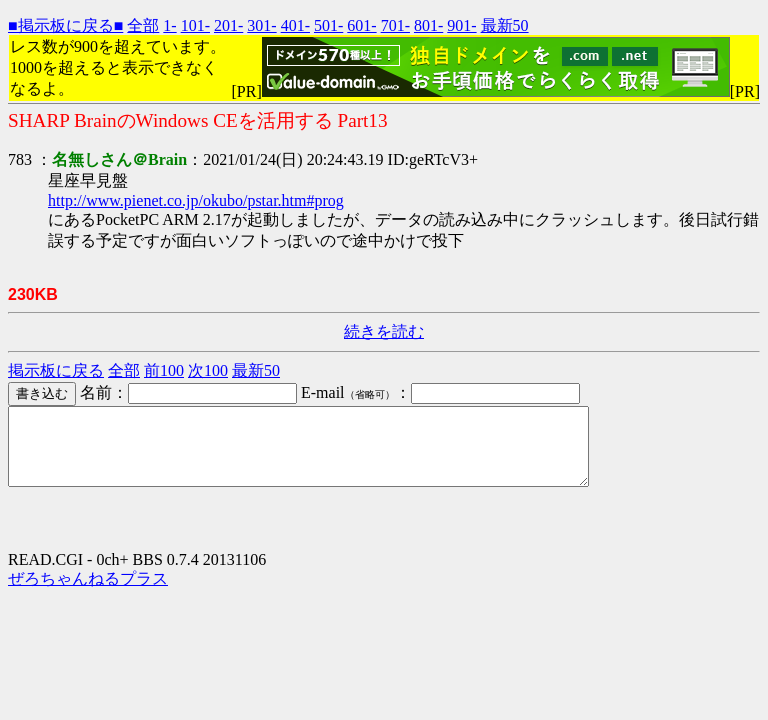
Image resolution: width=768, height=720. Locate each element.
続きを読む (384, 331)
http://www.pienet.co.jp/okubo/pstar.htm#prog (196, 200)
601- (361, 25)
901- (461, 25)
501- (328, 25)
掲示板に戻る (56, 370)
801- (428, 25)
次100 (208, 370)
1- (169, 25)
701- (395, 25)
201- (228, 25)
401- (295, 25)
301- (261, 25)
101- (195, 25)
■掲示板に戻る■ (65, 25)
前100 (164, 370)
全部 (143, 25)
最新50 (505, 25)
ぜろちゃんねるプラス (88, 593)
